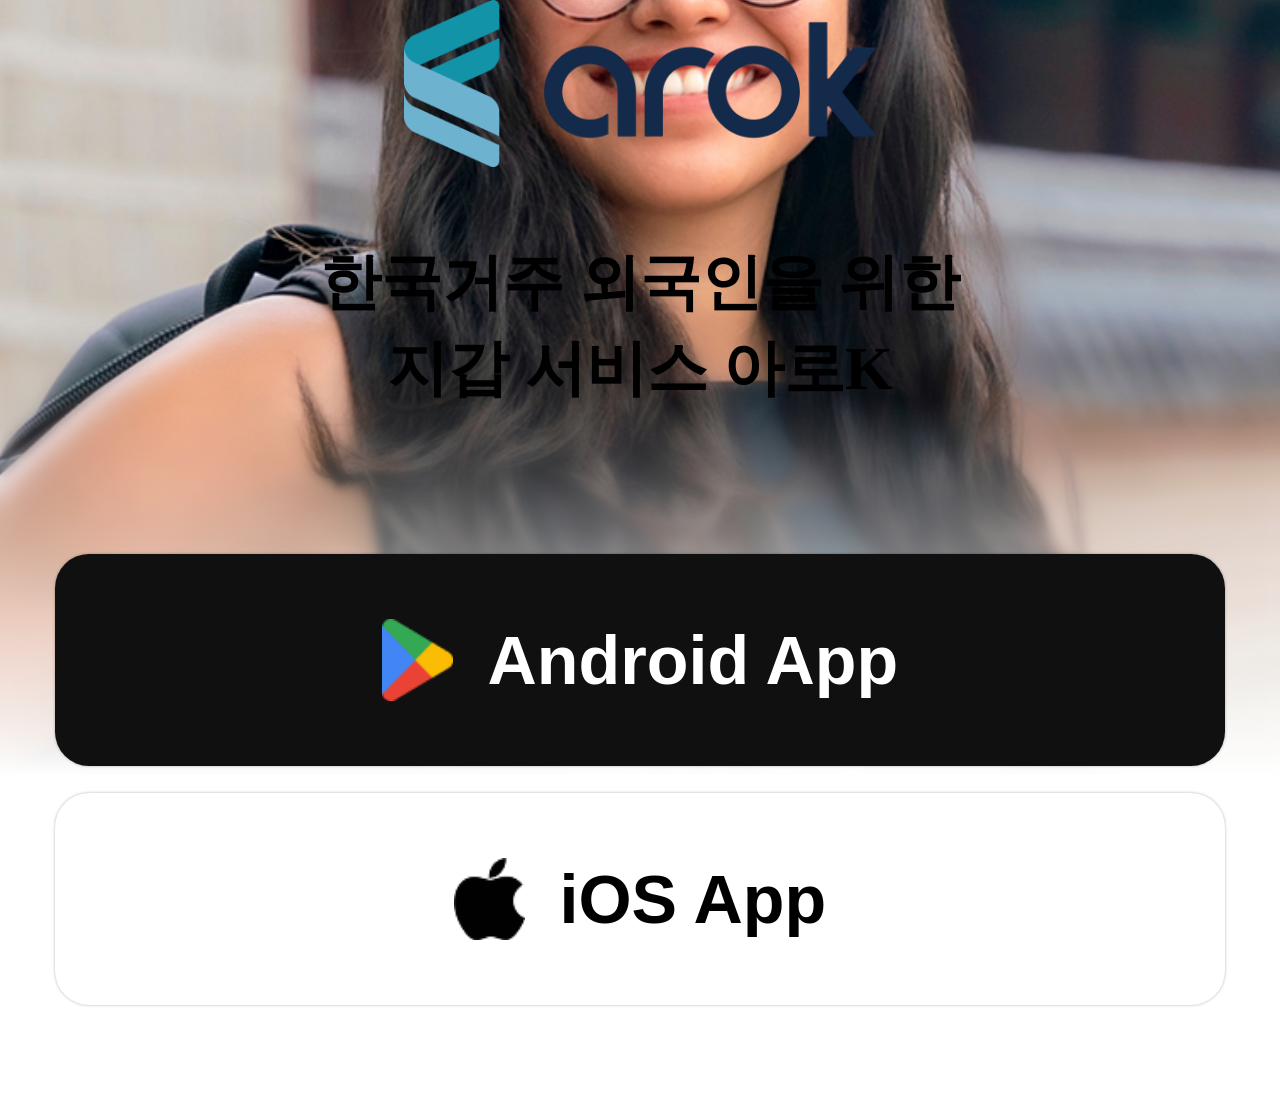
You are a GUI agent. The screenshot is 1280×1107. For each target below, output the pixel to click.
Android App (640, 660)
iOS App (640, 899)
